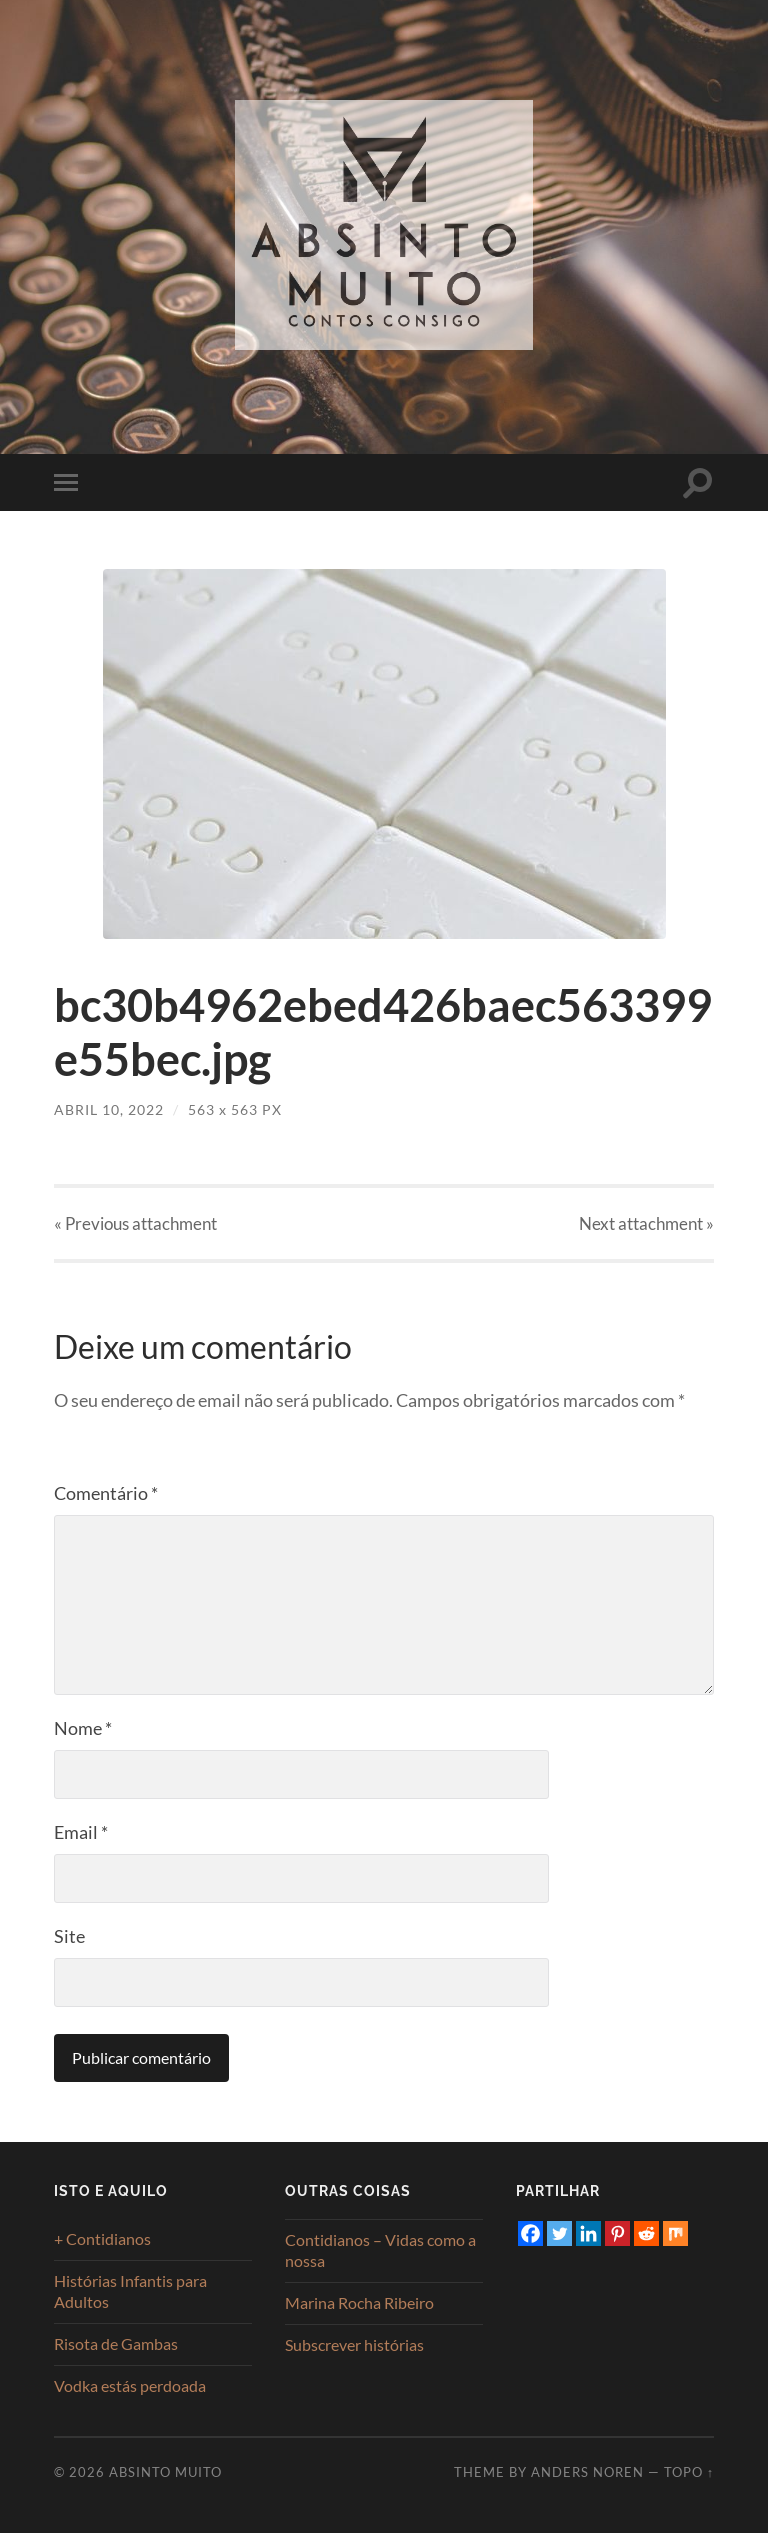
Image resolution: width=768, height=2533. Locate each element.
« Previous (135, 1223)
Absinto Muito (165, 2472)
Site (69, 1936)
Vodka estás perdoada (130, 2385)
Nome (83, 1728)
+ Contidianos (102, 2238)
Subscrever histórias (354, 2344)
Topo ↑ (689, 2472)
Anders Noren (587, 2472)
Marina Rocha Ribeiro (359, 2302)
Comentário (106, 1493)
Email (81, 1832)
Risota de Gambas (116, 2343)
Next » (646, 1223)
